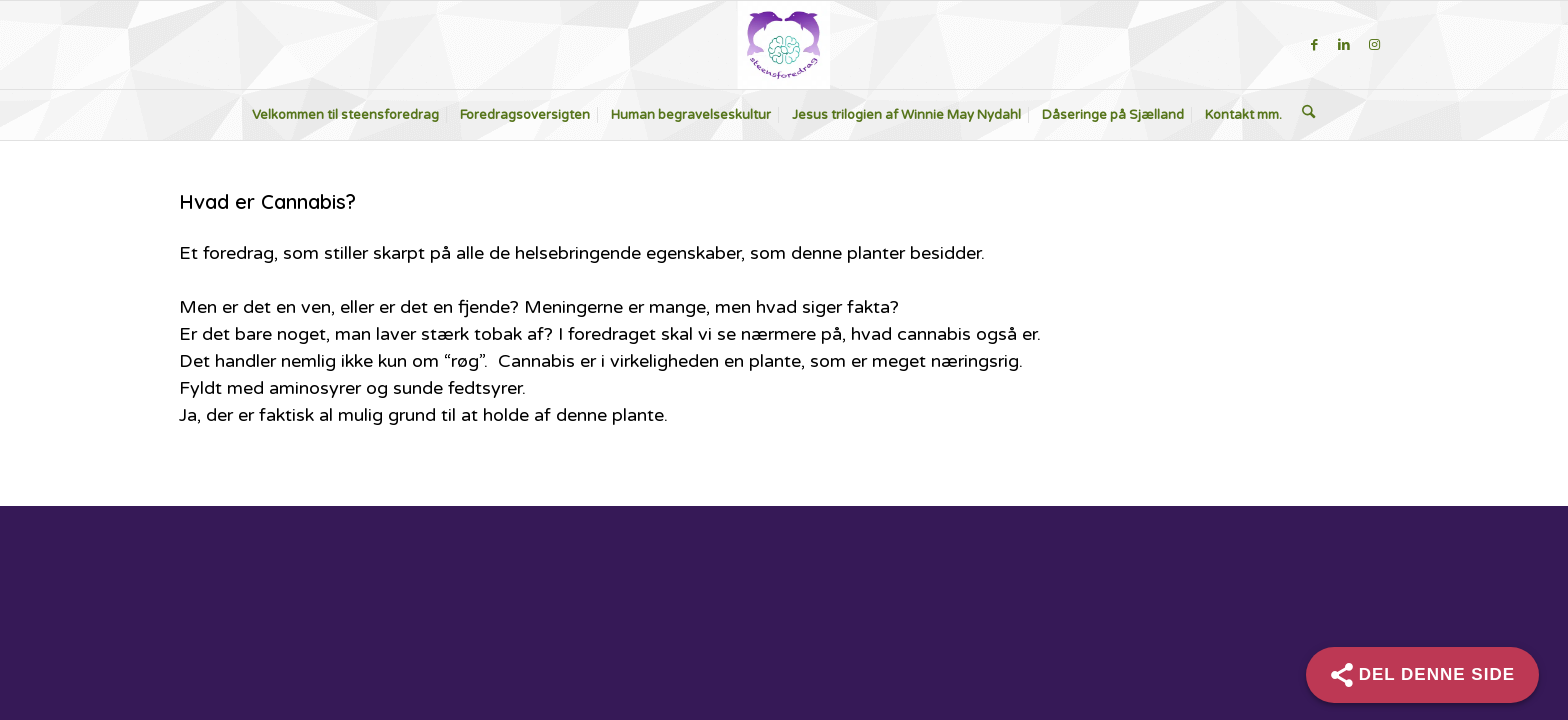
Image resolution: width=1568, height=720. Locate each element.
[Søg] (1308, 115)
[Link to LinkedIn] (1344, 45)
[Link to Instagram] (1374, 45)
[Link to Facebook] (1314, 45)
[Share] (1422, 675)
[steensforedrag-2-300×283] (783, 45)
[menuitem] (345, 115)
